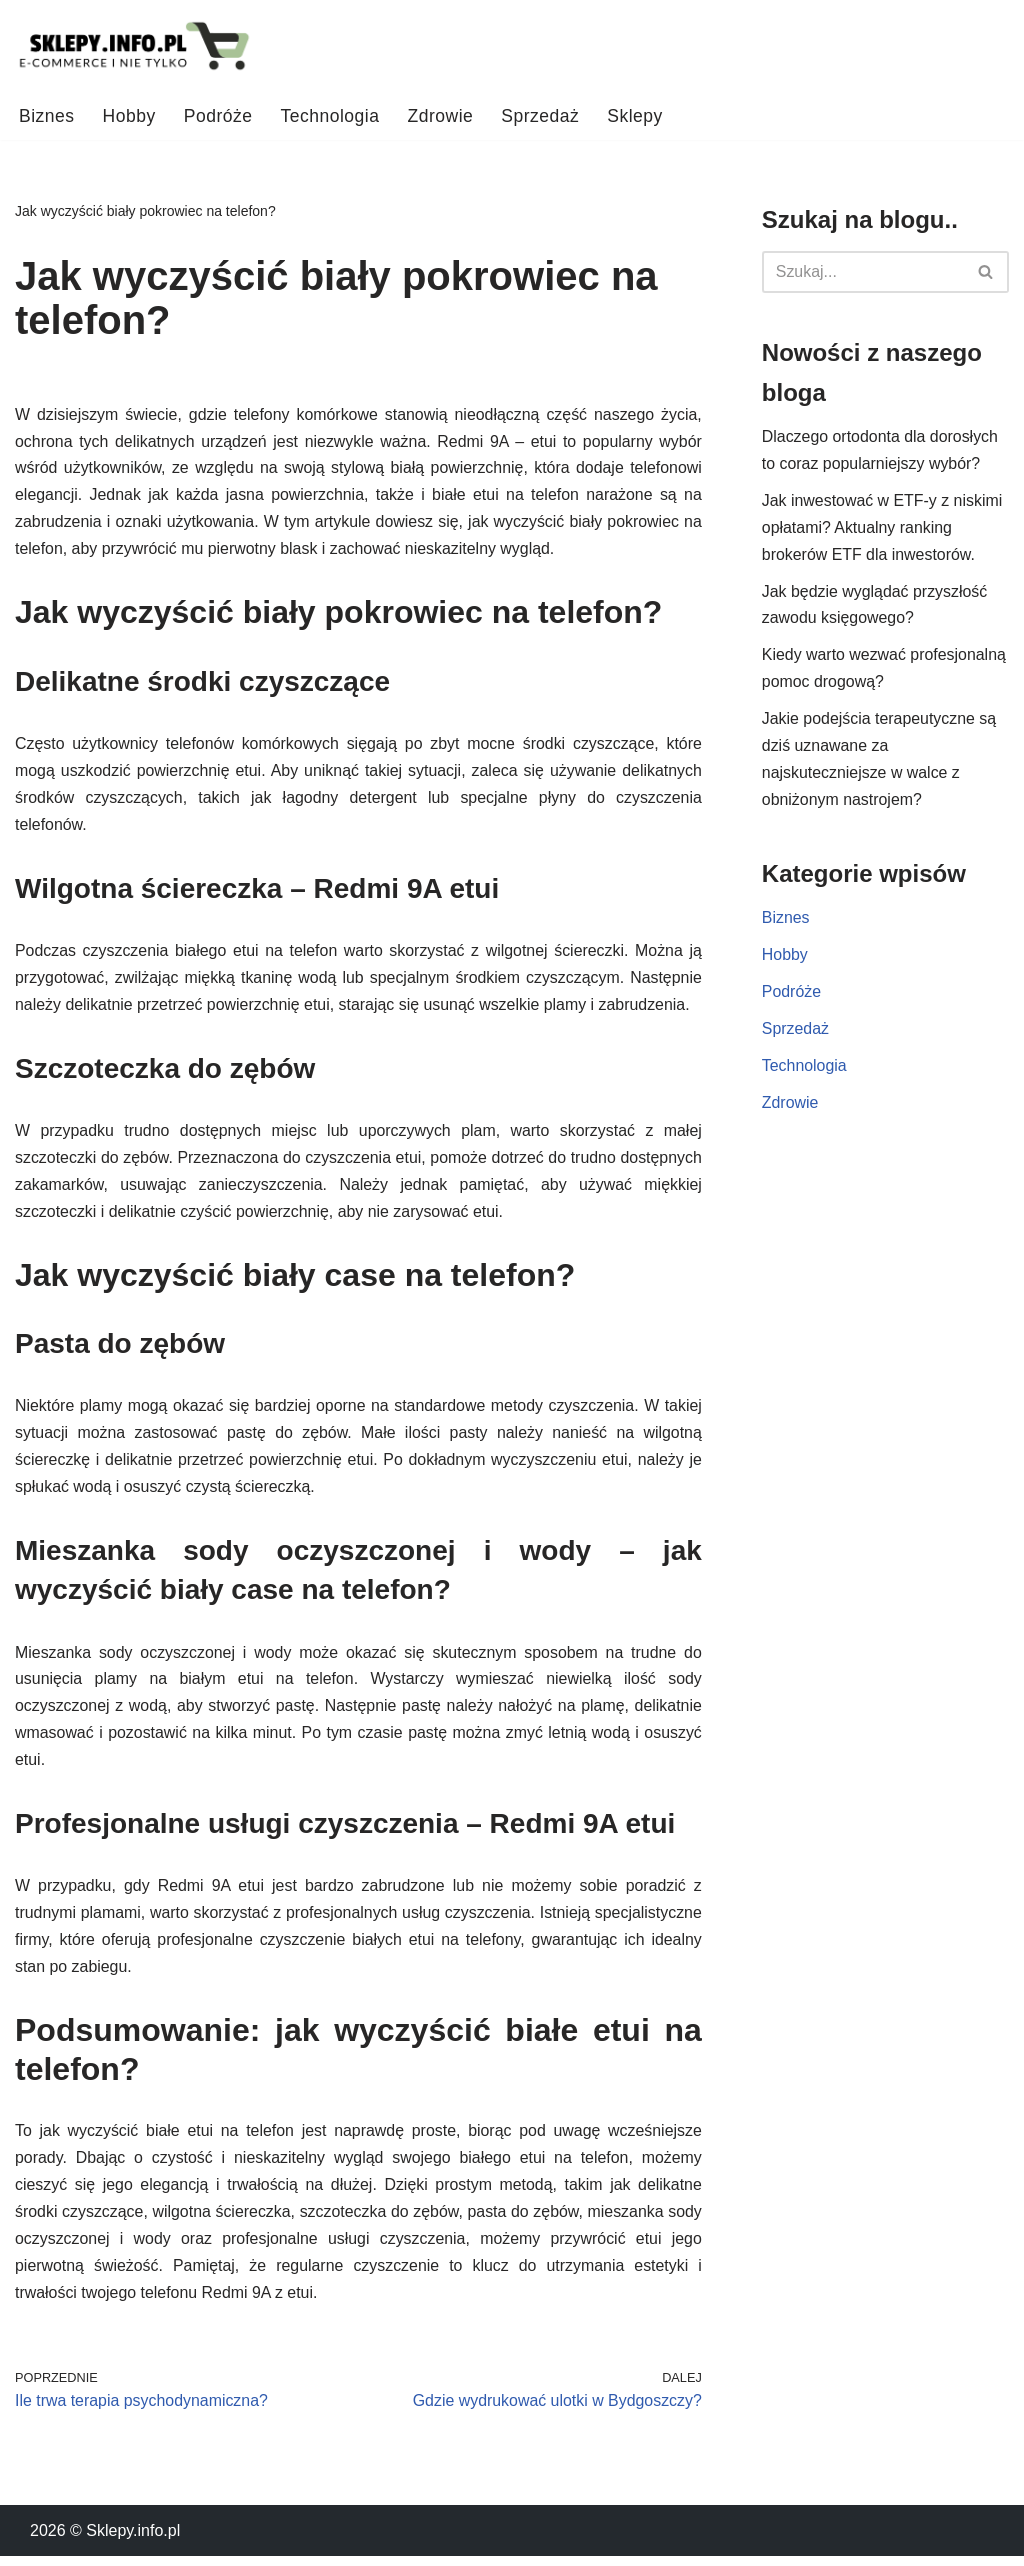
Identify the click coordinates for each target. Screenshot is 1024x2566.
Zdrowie (442, 116)
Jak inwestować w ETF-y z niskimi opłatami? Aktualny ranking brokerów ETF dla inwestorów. (883, 529)
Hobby (129, 116)
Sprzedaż (542, 116)
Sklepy (637, 116)
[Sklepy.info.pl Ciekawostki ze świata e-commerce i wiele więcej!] (135, 46)
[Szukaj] (863, 272)
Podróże (218, 116)
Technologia (330, 116)
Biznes (47, 116)
